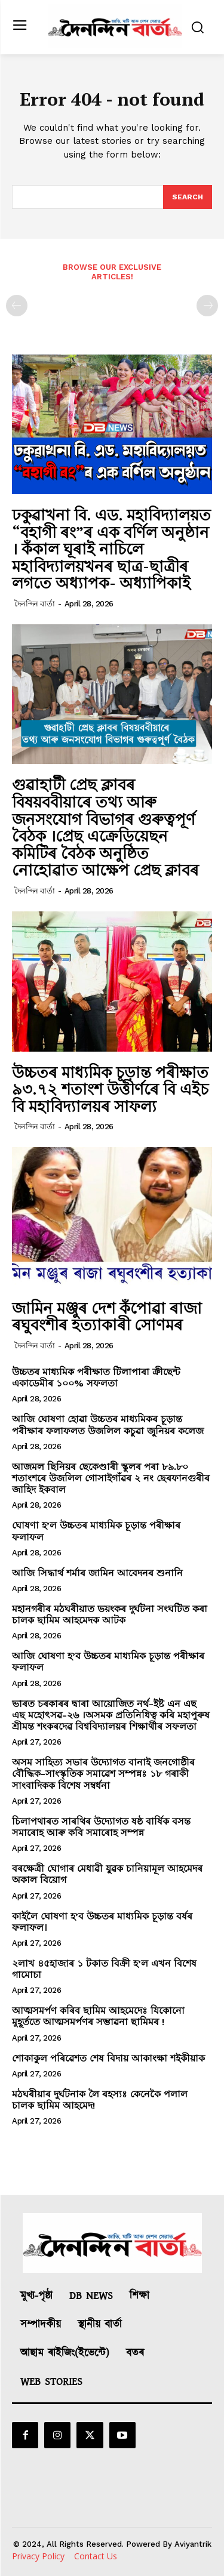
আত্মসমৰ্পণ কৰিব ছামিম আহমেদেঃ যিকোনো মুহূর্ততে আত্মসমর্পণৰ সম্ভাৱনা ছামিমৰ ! (98, 2016)
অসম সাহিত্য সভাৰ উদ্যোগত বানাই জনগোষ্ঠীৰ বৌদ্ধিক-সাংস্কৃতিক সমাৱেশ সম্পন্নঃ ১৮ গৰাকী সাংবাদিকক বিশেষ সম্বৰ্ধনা (103, 1774)
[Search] (187, 197)
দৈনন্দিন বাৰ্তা (34, 603)
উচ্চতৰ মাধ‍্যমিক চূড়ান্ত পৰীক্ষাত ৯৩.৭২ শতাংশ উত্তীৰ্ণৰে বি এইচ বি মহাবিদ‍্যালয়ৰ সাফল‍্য (110, 1089)
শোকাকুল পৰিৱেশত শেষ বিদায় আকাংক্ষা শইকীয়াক (108, 2058)
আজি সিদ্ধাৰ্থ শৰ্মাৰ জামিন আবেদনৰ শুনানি (97, 1573)
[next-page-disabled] (207, 305)
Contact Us (95, 2556)
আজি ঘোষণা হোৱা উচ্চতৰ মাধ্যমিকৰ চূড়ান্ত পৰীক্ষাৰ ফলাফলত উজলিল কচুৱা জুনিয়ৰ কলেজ (108, 1424)
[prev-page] (16, 305)
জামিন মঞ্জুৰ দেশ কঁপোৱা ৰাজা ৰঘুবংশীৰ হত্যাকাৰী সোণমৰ (107, 1316)
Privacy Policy (38, 2556)
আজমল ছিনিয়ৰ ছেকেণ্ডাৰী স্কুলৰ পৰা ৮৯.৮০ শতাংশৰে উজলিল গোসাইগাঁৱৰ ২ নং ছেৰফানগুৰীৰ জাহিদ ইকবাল (111, 1478)
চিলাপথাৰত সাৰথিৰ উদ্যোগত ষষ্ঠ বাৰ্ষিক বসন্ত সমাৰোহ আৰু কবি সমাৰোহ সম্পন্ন (101, 1827)
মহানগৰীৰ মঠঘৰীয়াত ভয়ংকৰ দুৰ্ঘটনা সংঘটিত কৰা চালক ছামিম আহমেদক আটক (109, 1614)
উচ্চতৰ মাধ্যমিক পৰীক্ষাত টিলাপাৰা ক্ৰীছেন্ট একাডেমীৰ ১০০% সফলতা (96, 1377)
